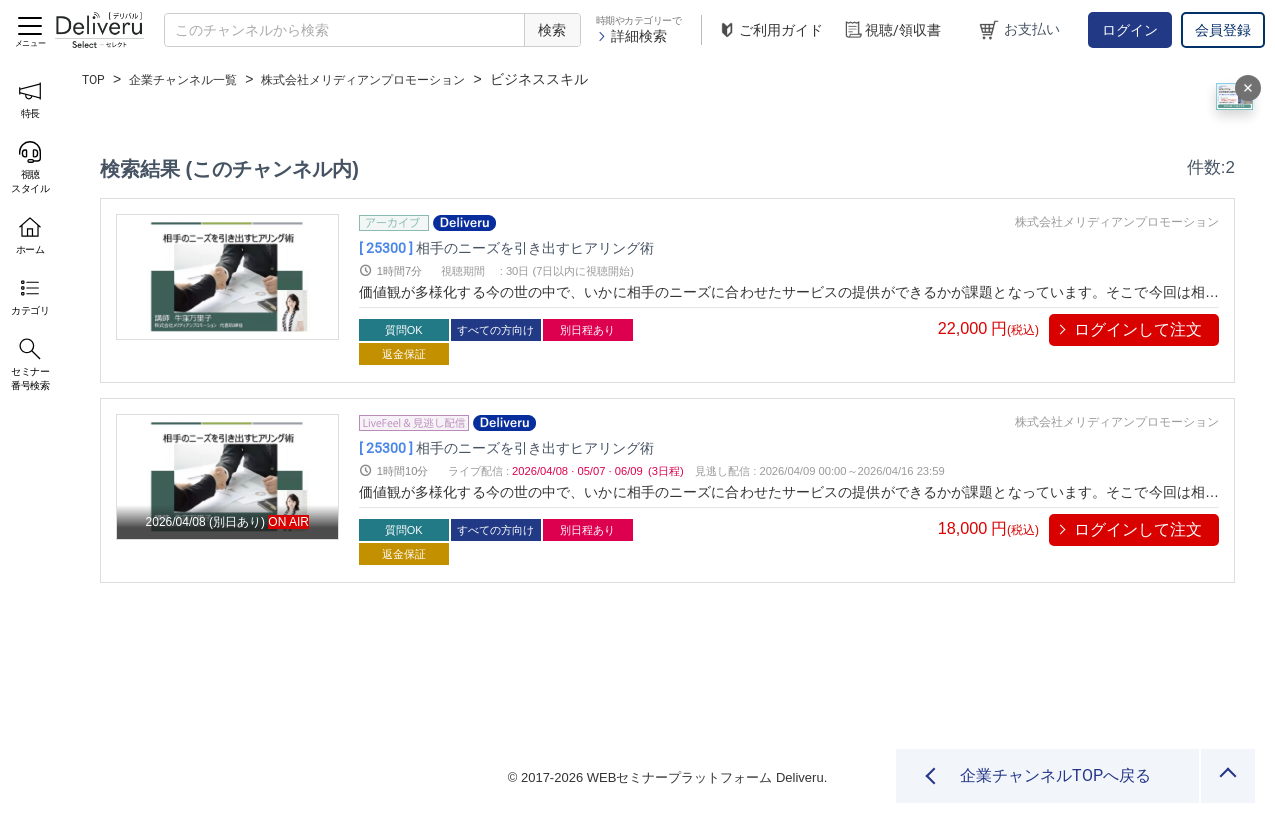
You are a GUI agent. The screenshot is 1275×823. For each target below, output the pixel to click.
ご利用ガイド (770, 30)
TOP (95, 79)
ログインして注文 (1138, 329)
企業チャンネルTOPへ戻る (1055, 775)
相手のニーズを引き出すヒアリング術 (548, 247)
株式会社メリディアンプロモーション (402, 79)
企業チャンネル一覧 (196, 79)
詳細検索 (631, 36)
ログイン (1130, 30)
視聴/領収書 (892, 30)
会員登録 (1223, 30)
